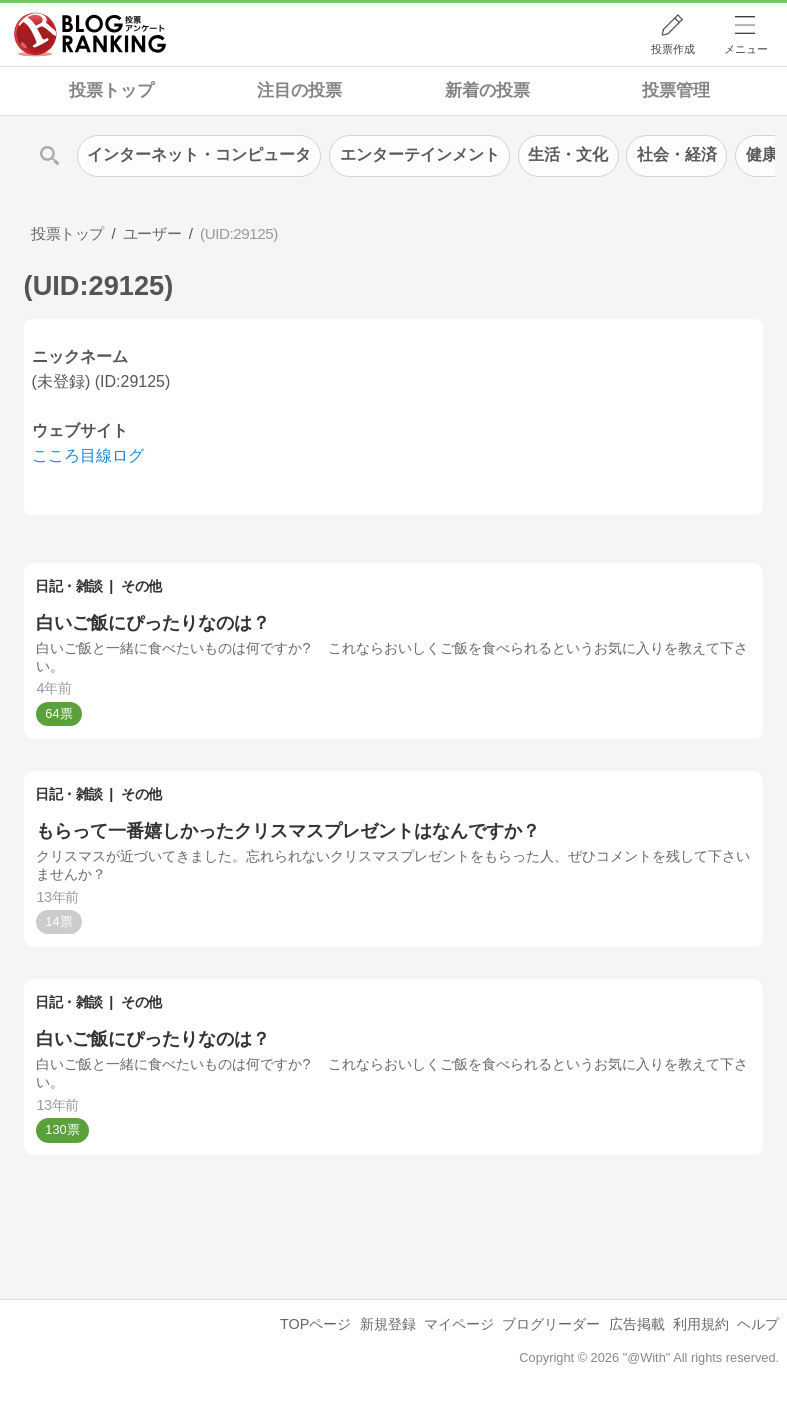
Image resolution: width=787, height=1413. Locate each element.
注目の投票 (299, 90)
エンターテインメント (420, 154)
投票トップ (111, 90)
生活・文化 (568, 154)
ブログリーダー (551, 1324)
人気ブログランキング (90, 34)
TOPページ (315, 1324)
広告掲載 (637, 1324)
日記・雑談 (69, 586)
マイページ (459, 1324)
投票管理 (676, 90)
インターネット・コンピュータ (199, 154)
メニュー (746, 49)
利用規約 (701, 1324)
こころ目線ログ (88, 455)
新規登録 (388, 1324)
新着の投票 (487, 90)
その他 (141, 586)
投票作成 (673, 49)
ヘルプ (758, 1324)
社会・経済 (677, 154)
